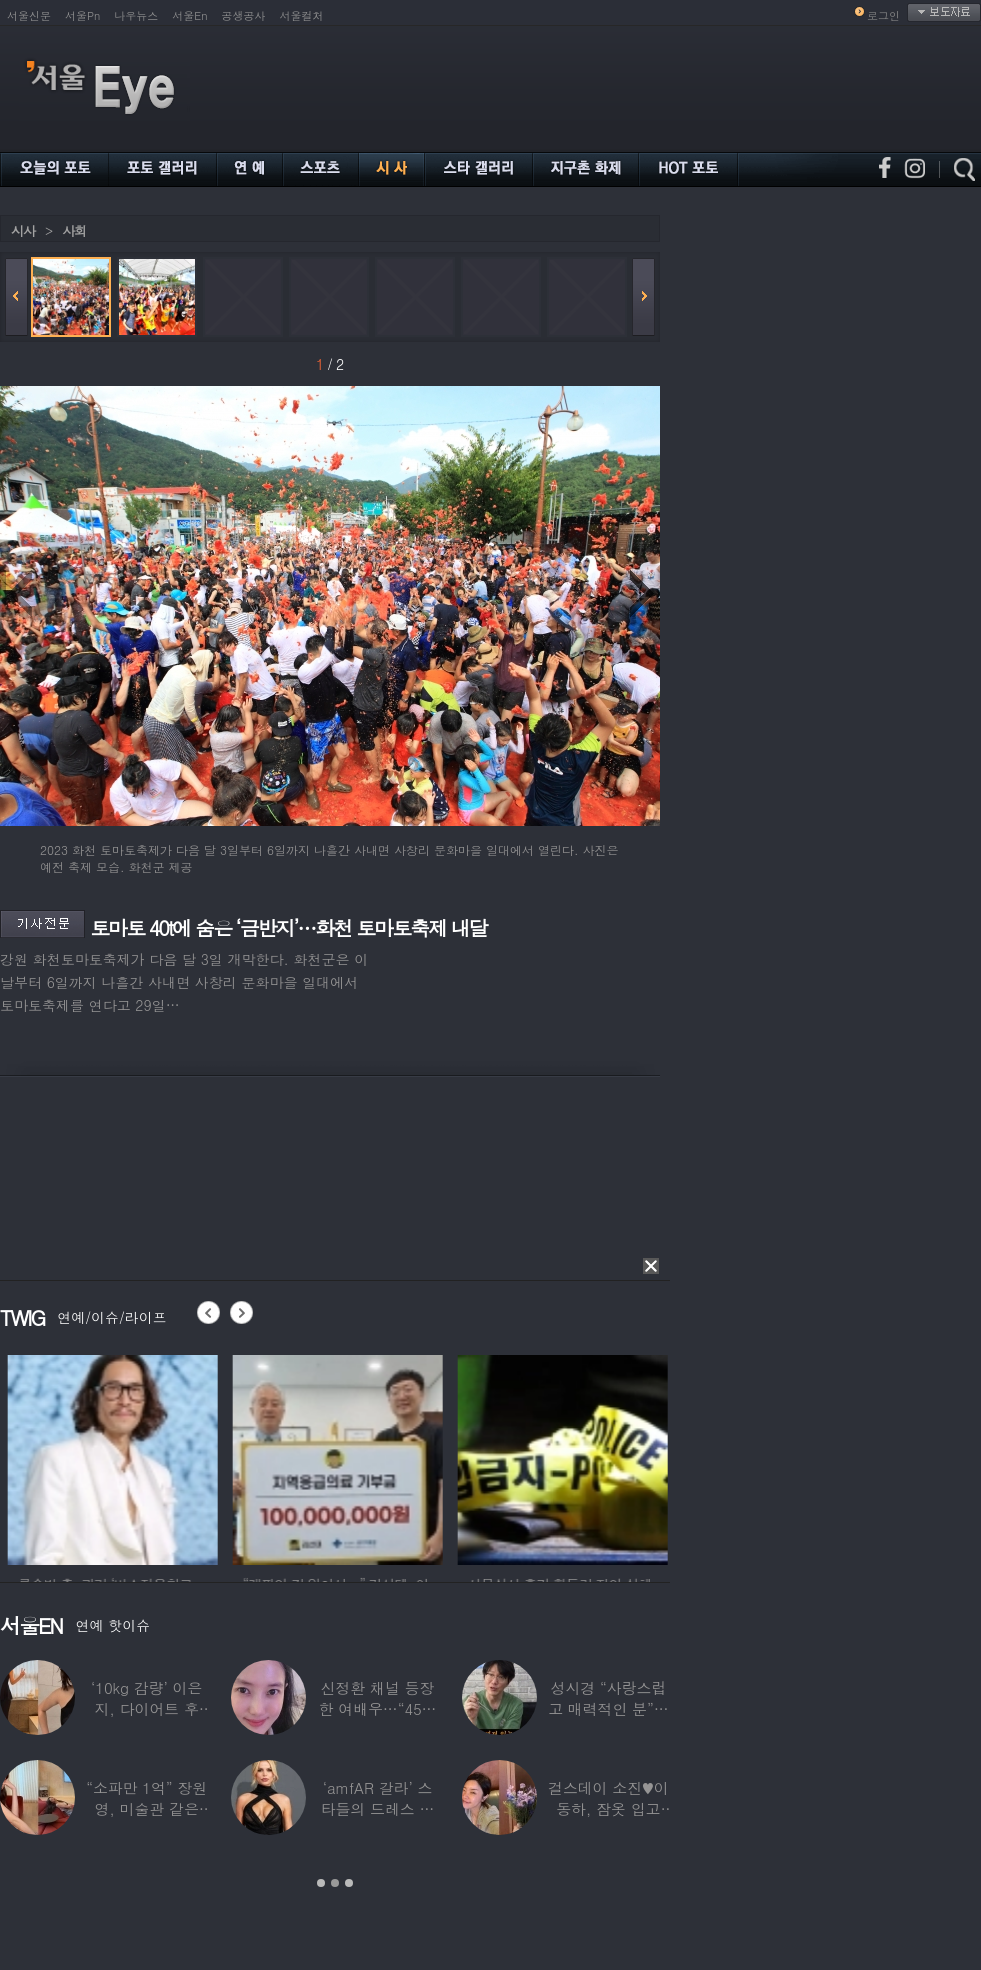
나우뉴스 (136, 15)
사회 (74, 230)
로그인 (883, 15)
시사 (23, 230)
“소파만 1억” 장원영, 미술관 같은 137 (146, 1808)
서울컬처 (302, 15)
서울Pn (82, 15)
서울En (189, 15)
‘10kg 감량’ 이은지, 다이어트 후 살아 (146, 1708)
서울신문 (29, 15)
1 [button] (321, 1883)
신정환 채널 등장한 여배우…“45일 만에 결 (378, 1708)
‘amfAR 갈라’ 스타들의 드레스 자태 (378, 1808)
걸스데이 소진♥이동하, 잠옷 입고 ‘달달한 (608, 1808)
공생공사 (244, 15)
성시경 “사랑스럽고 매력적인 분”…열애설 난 (608, 1708)
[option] (142, 1457)
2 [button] (335, 1883)
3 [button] (349, 1883)
